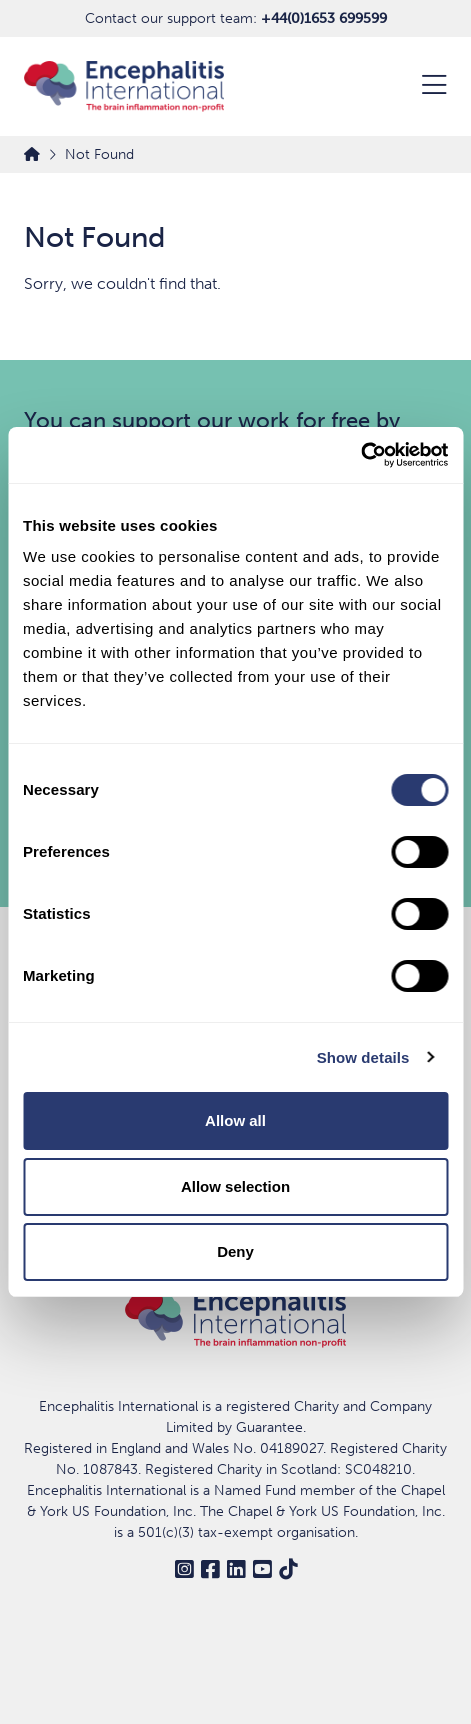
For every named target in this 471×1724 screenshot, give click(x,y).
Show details (363, 1057)
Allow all (235, 1120)
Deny (235, 1251)
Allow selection (235, 1186)
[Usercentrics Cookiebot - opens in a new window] (360, 455)
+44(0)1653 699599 (324, 18)
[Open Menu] (422, 87)
